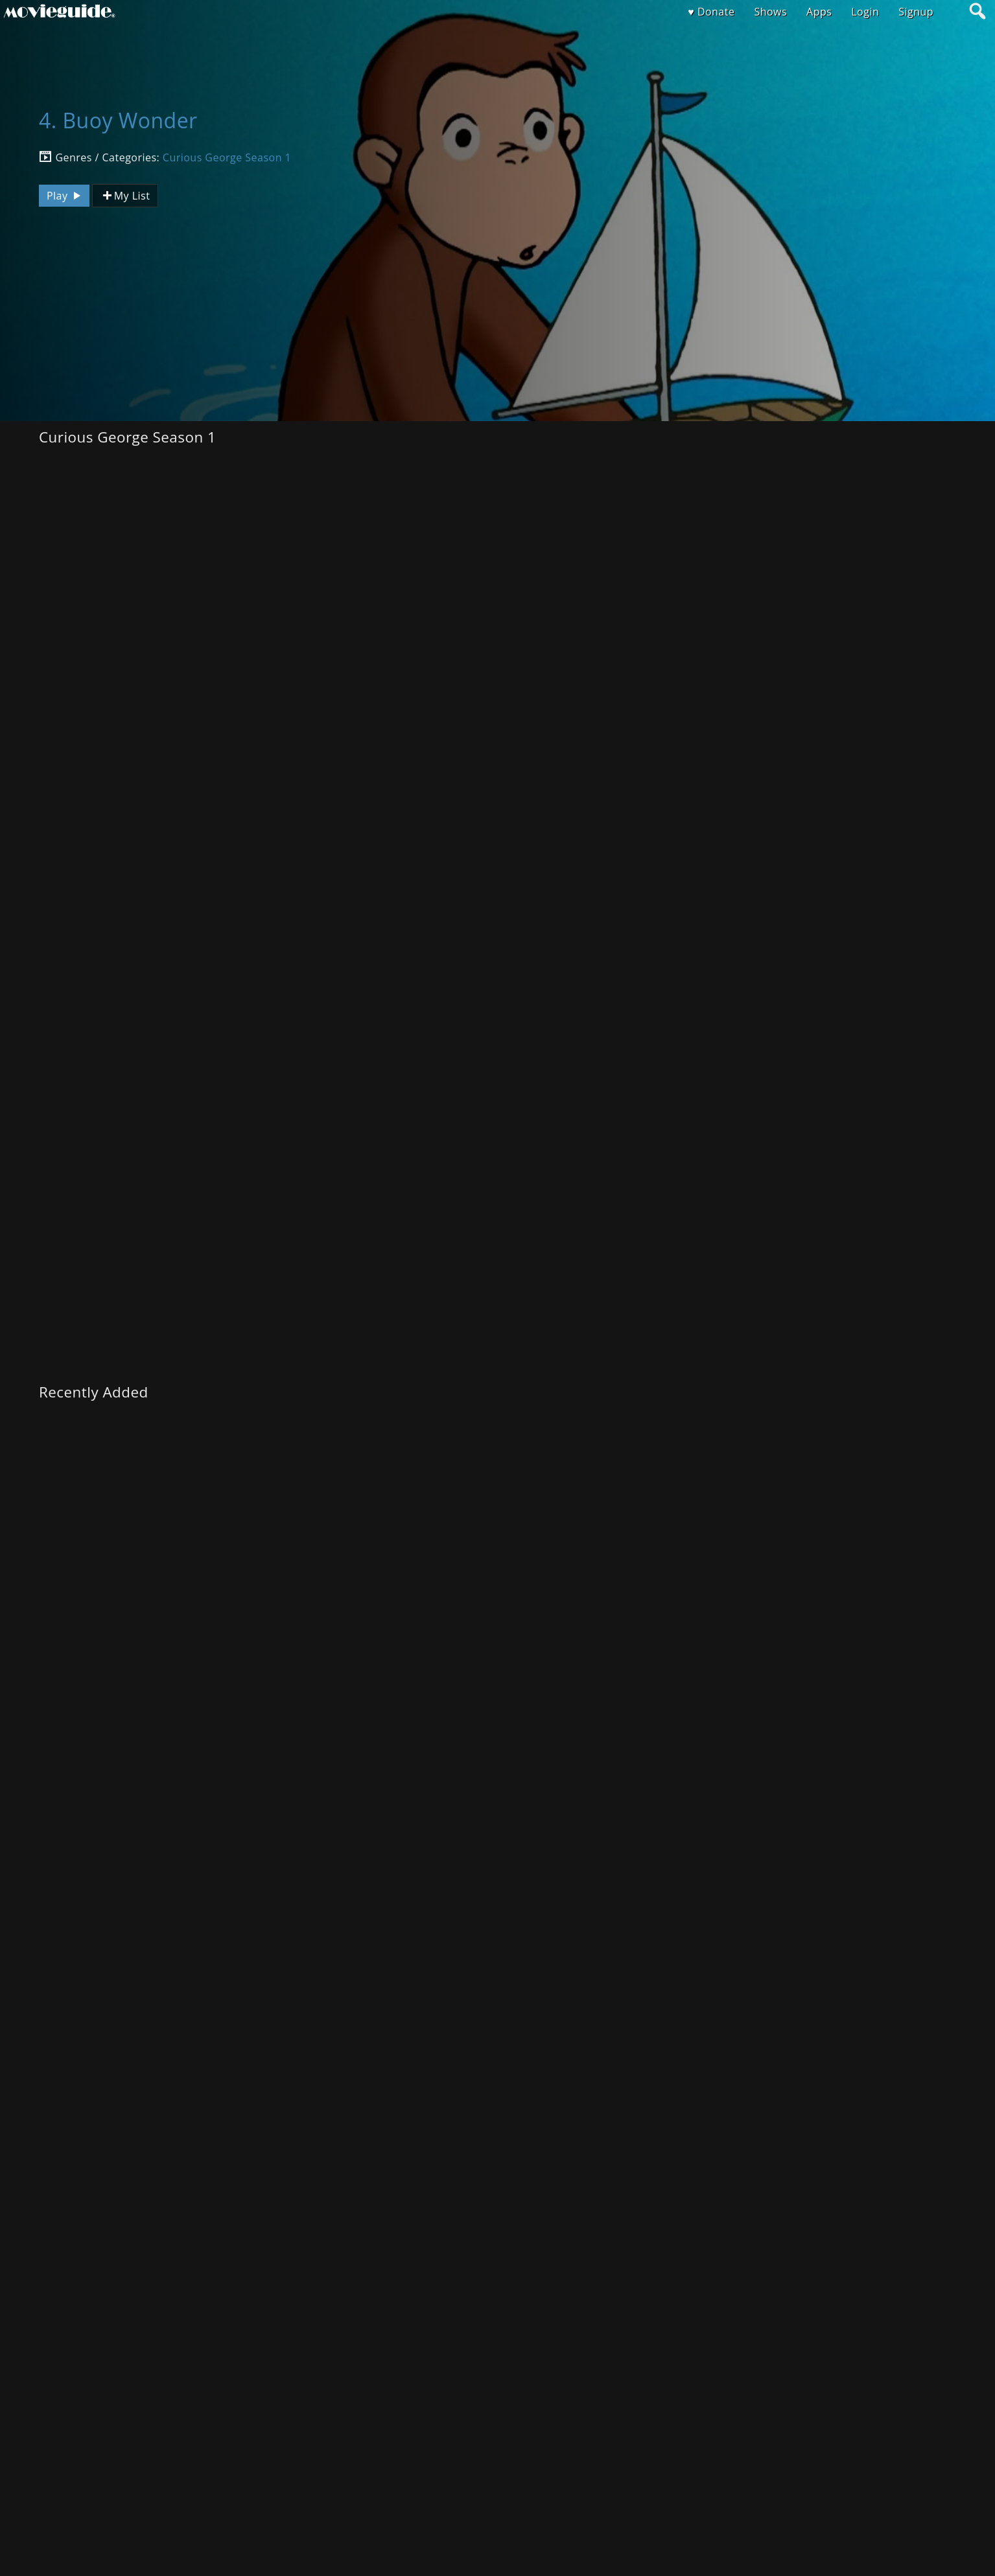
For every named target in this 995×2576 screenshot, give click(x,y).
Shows (770, 12)
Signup (915, 12)
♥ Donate (711, 12)
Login (865, 12)
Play (65, 196)
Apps (819, 12)
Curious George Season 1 (227, 157)
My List (125, 196)
